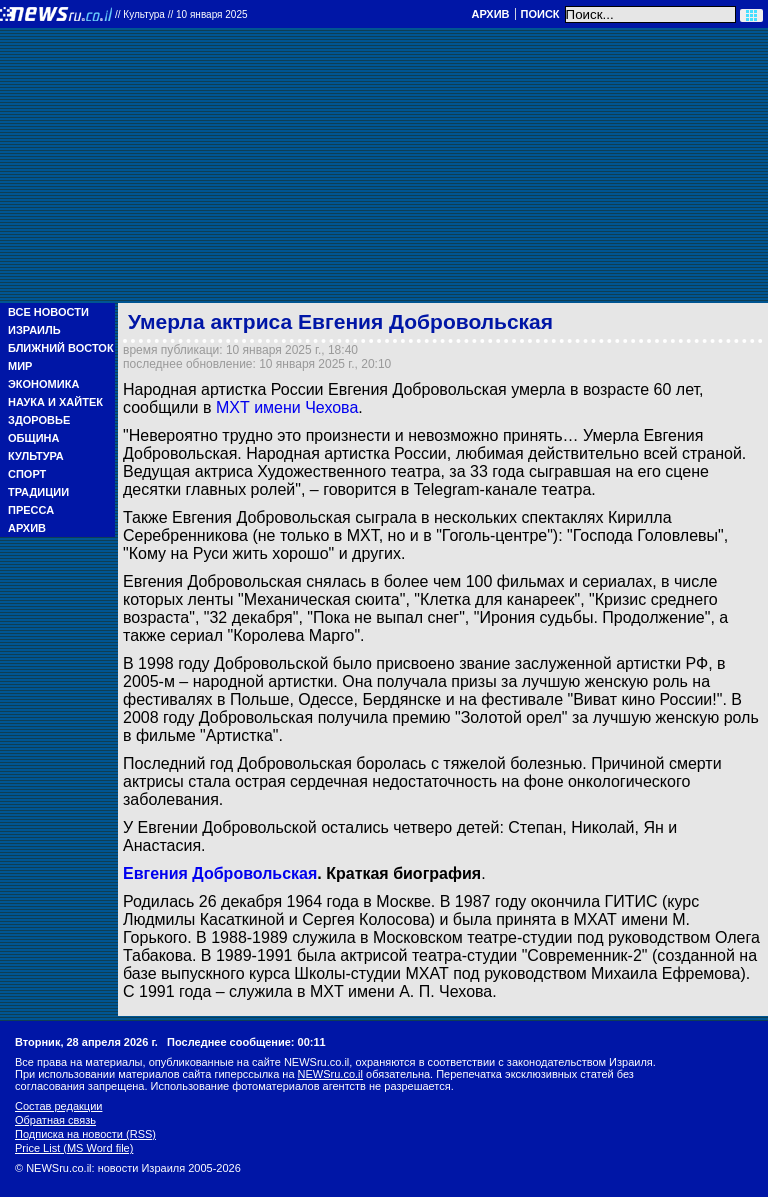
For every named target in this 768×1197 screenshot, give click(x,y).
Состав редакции (58, 1106)
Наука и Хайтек (55, 402)
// (181, 14)
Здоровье (39, 420)
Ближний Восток (61, 348)
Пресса (31, 510)
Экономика (43, 384)
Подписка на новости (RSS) (85, 1134)
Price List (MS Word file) (74, 1148)
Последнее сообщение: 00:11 (246, 1042)
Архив (490, 14)
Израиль (34, 330)
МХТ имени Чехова (287, 407)
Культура (36, 456)
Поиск (540, 14)
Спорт (27, 474)
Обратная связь (55, 1120)
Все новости (48, 312)
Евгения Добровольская (220, 873)
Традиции (38, 492)
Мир (20, 366)
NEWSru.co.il (330, 1074)
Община (33, 438)
